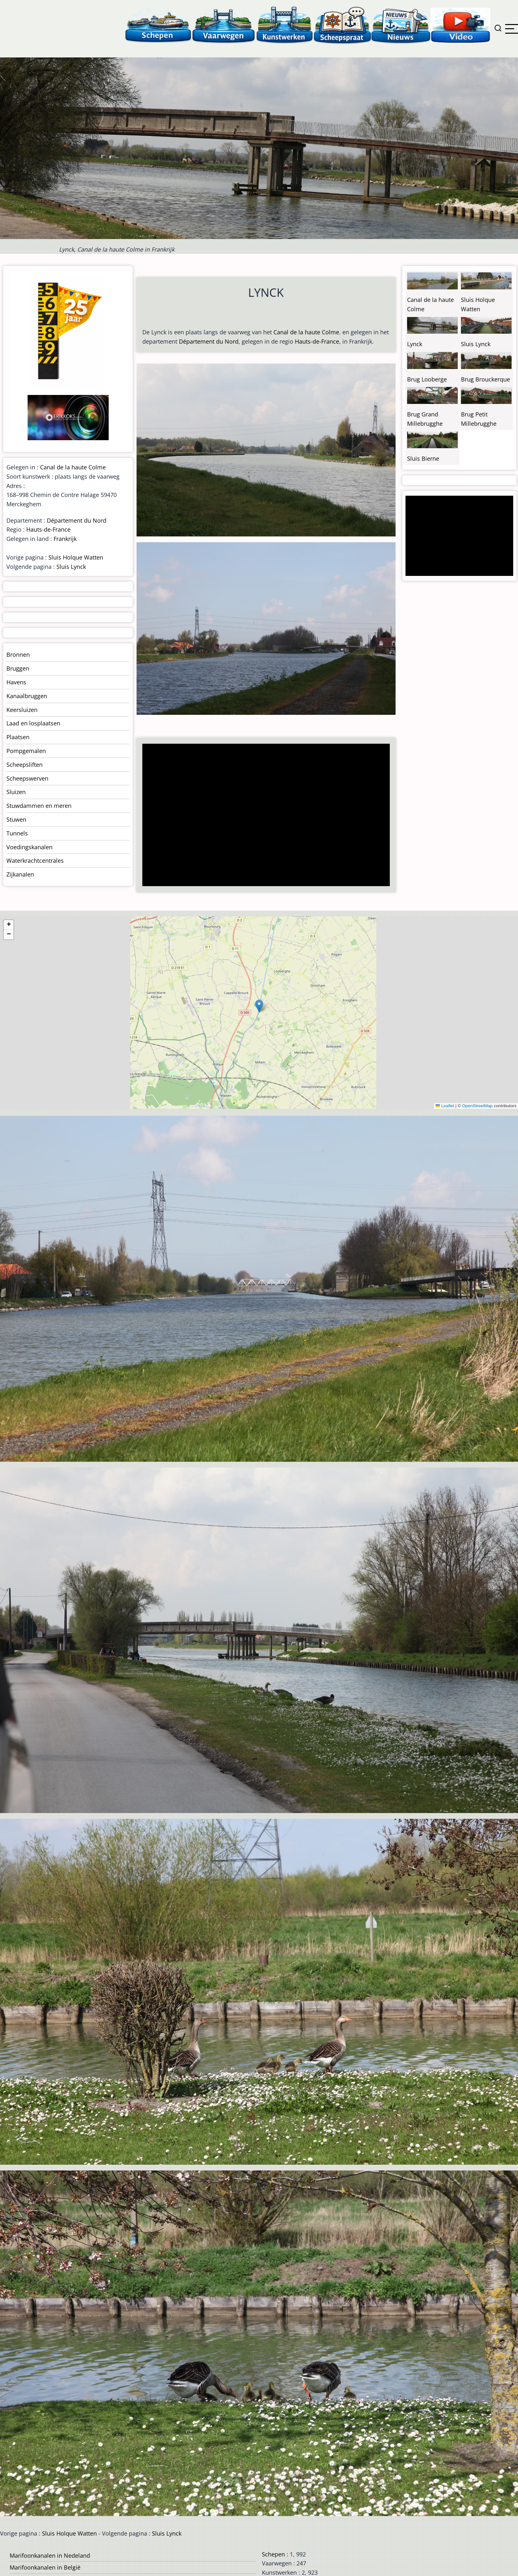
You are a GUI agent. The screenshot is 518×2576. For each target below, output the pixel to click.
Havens (16, 682)
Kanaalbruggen (26, 696)
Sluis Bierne (423, 458)
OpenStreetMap (477, 1105)
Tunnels (17, 833)
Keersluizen (22, 710)
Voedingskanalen (29, 847)
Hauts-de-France (317, 341)
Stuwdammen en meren (38, 805)
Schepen (273, 2554)
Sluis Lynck (71, 566)
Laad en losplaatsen (33, 723)
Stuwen (16, 819)
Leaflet (445, 1105)
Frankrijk (65, 539)
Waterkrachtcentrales (35, 860)
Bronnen (18, 654)
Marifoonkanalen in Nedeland (50, 2555)
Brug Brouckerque (485, 379)
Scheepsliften (24, 764)
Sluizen (16, 792)
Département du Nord (208, 341)
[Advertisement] (263, 815)
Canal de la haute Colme (306, 332)
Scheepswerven (27, 778)
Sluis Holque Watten (75, 557)
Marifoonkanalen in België (45, 2567)
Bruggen (17, 668)
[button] (259, 1006)
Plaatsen (17, 737)
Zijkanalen (20, 874)
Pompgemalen (26, 751)
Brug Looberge (427, 379)
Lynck (414, 344)
